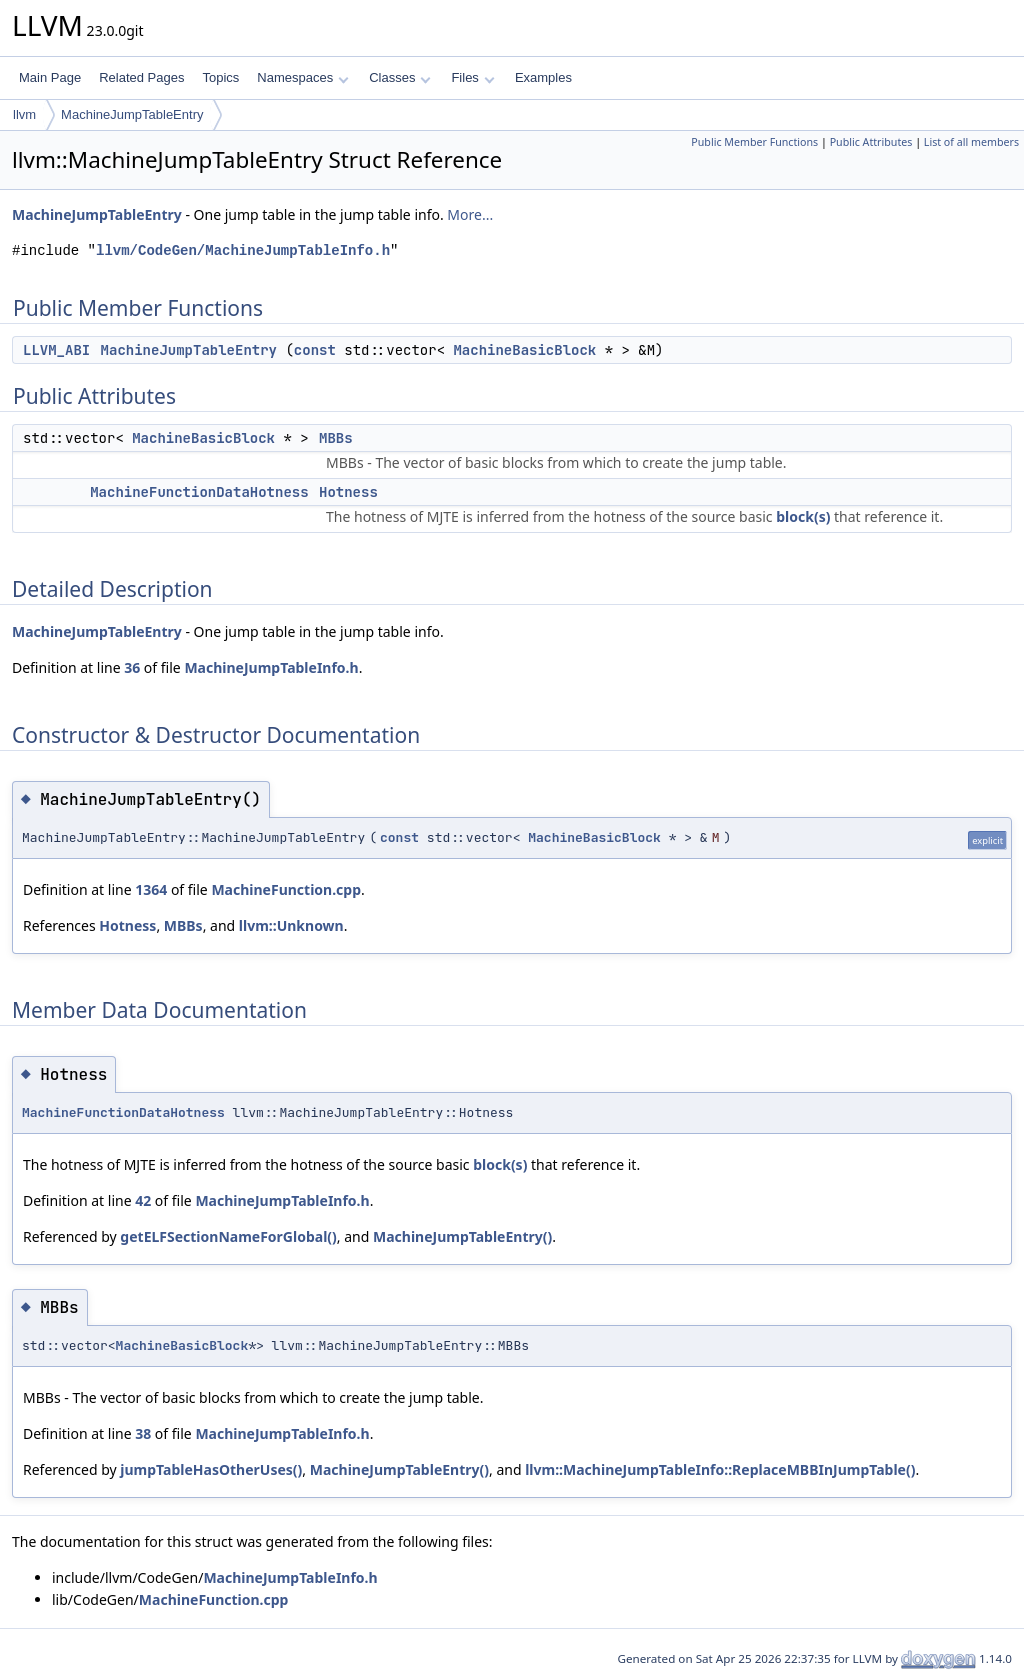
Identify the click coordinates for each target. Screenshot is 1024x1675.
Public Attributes (871, 142)
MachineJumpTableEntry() (462, 1236)
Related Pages (141, 77)
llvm (24, 114)
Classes (400, 77)
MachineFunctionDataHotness (199, 492)
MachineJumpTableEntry (132, 114)
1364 (151, 889)
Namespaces (302, 77)
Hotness (348, 492)
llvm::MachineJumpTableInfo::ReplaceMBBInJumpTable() (720, 1469)
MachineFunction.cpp (286, 889)
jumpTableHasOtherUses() (211, 1469)
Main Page (50, 77)
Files (472, 77)
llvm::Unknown (291, 925)
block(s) (803, 516)
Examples (543, 77)
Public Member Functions (754, 142)
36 (132, 667)
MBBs (336, 438)
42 (143, 1200)
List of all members (971, 142)
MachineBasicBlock (524, 350)
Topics (220, 77)
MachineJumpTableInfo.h (271, 667)
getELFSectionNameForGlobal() (228, 1236)
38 (143, 1433)
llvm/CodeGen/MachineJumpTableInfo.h (243, 250)
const (315, 350)
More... (470, 214)
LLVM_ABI (56, 350)
